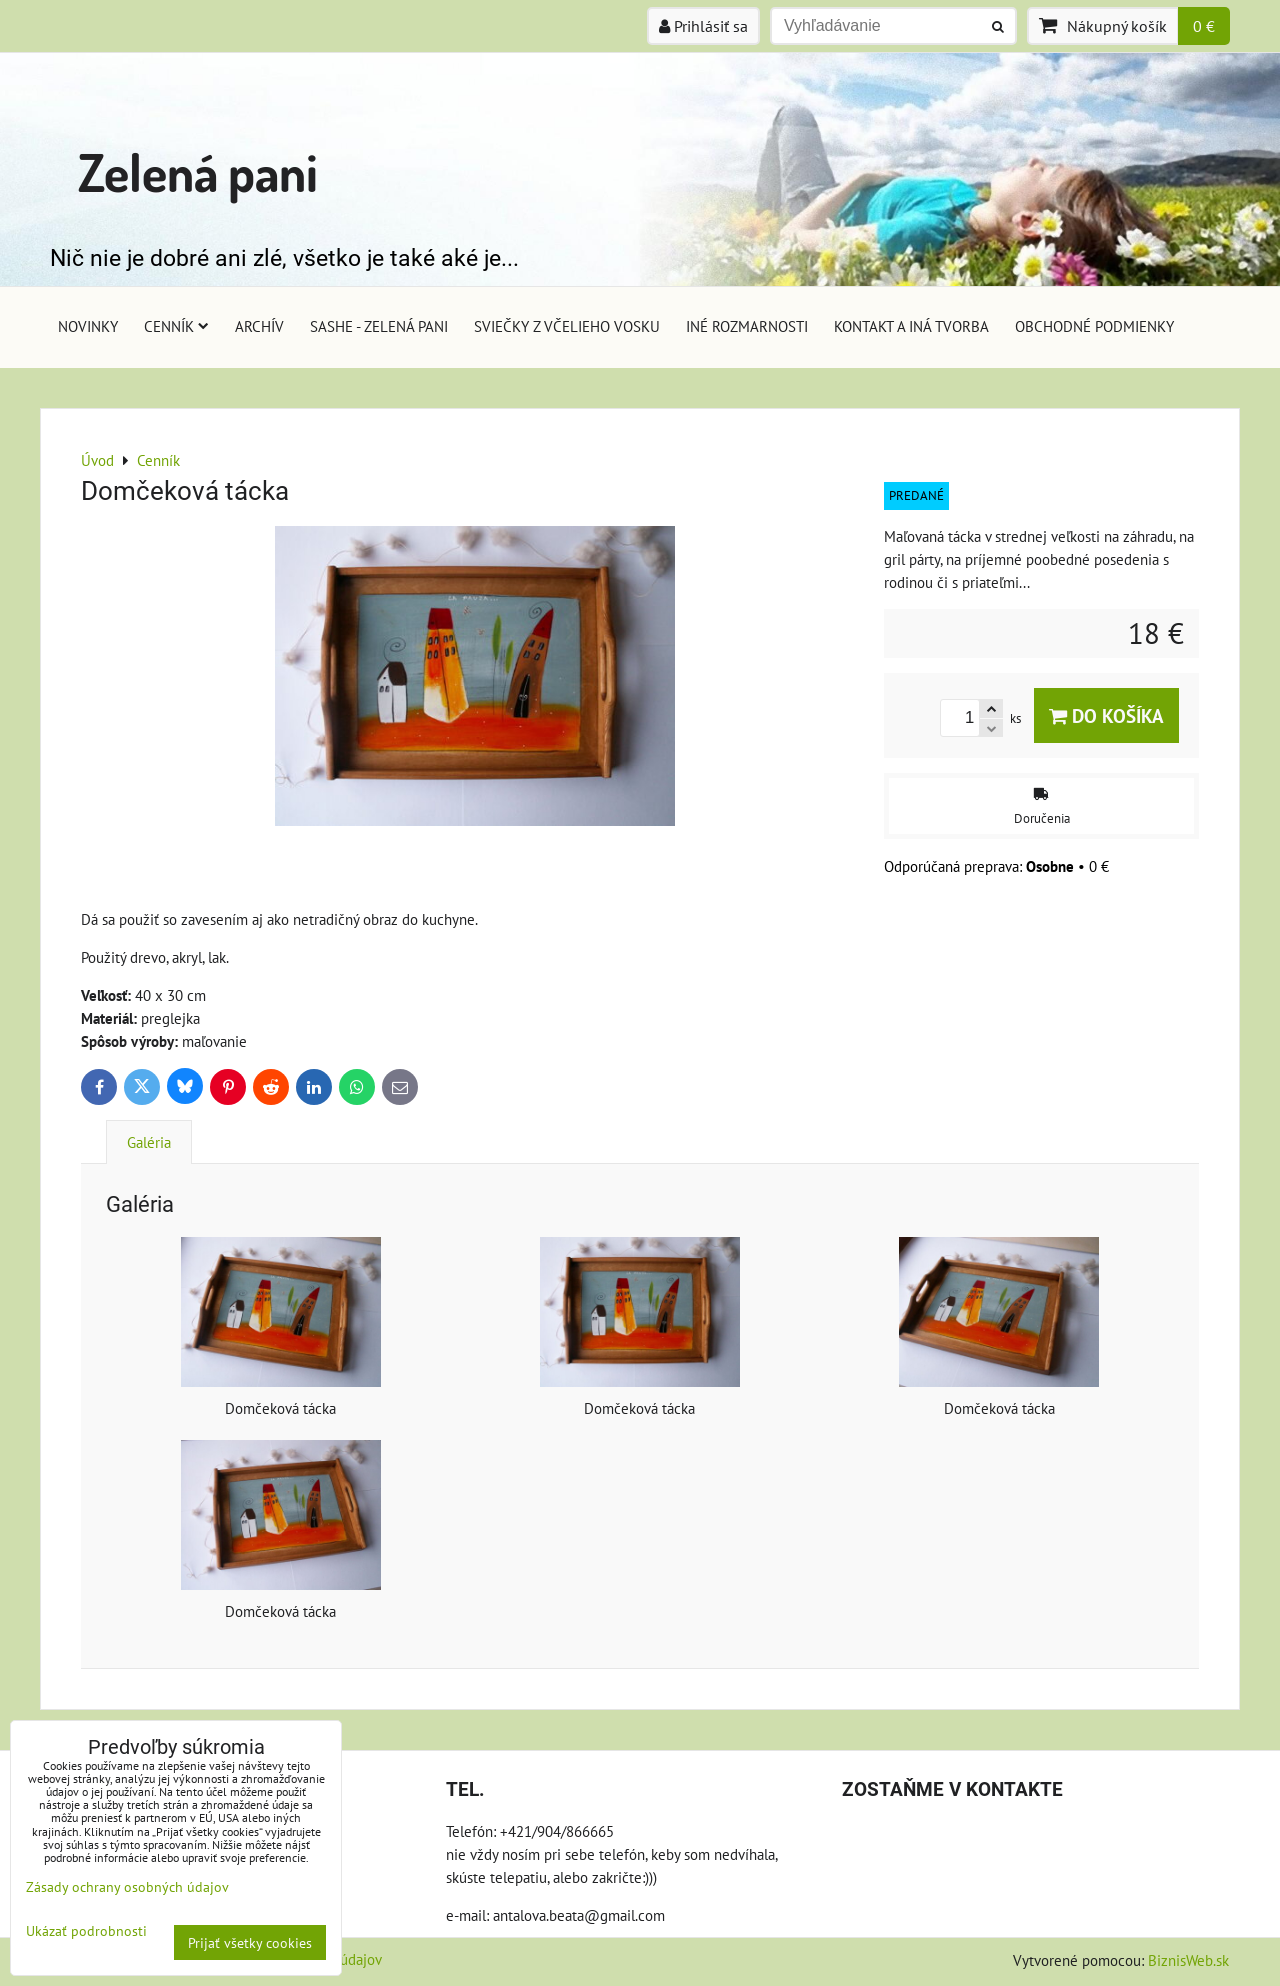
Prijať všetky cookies (250, 1942)
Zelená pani (198, 171)
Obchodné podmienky (1094, 326)
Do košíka (1106, 715)
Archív (259, 326)
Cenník (176, 326)
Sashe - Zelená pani (379, 326)
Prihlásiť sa (703, 26)
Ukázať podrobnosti (86, 1931)
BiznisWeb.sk (1188, 1960)
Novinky (88, 326)
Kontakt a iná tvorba (911, 326)
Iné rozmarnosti (747, 326)
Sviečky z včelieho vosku (567, 326)
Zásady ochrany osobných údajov (127, 1886)
